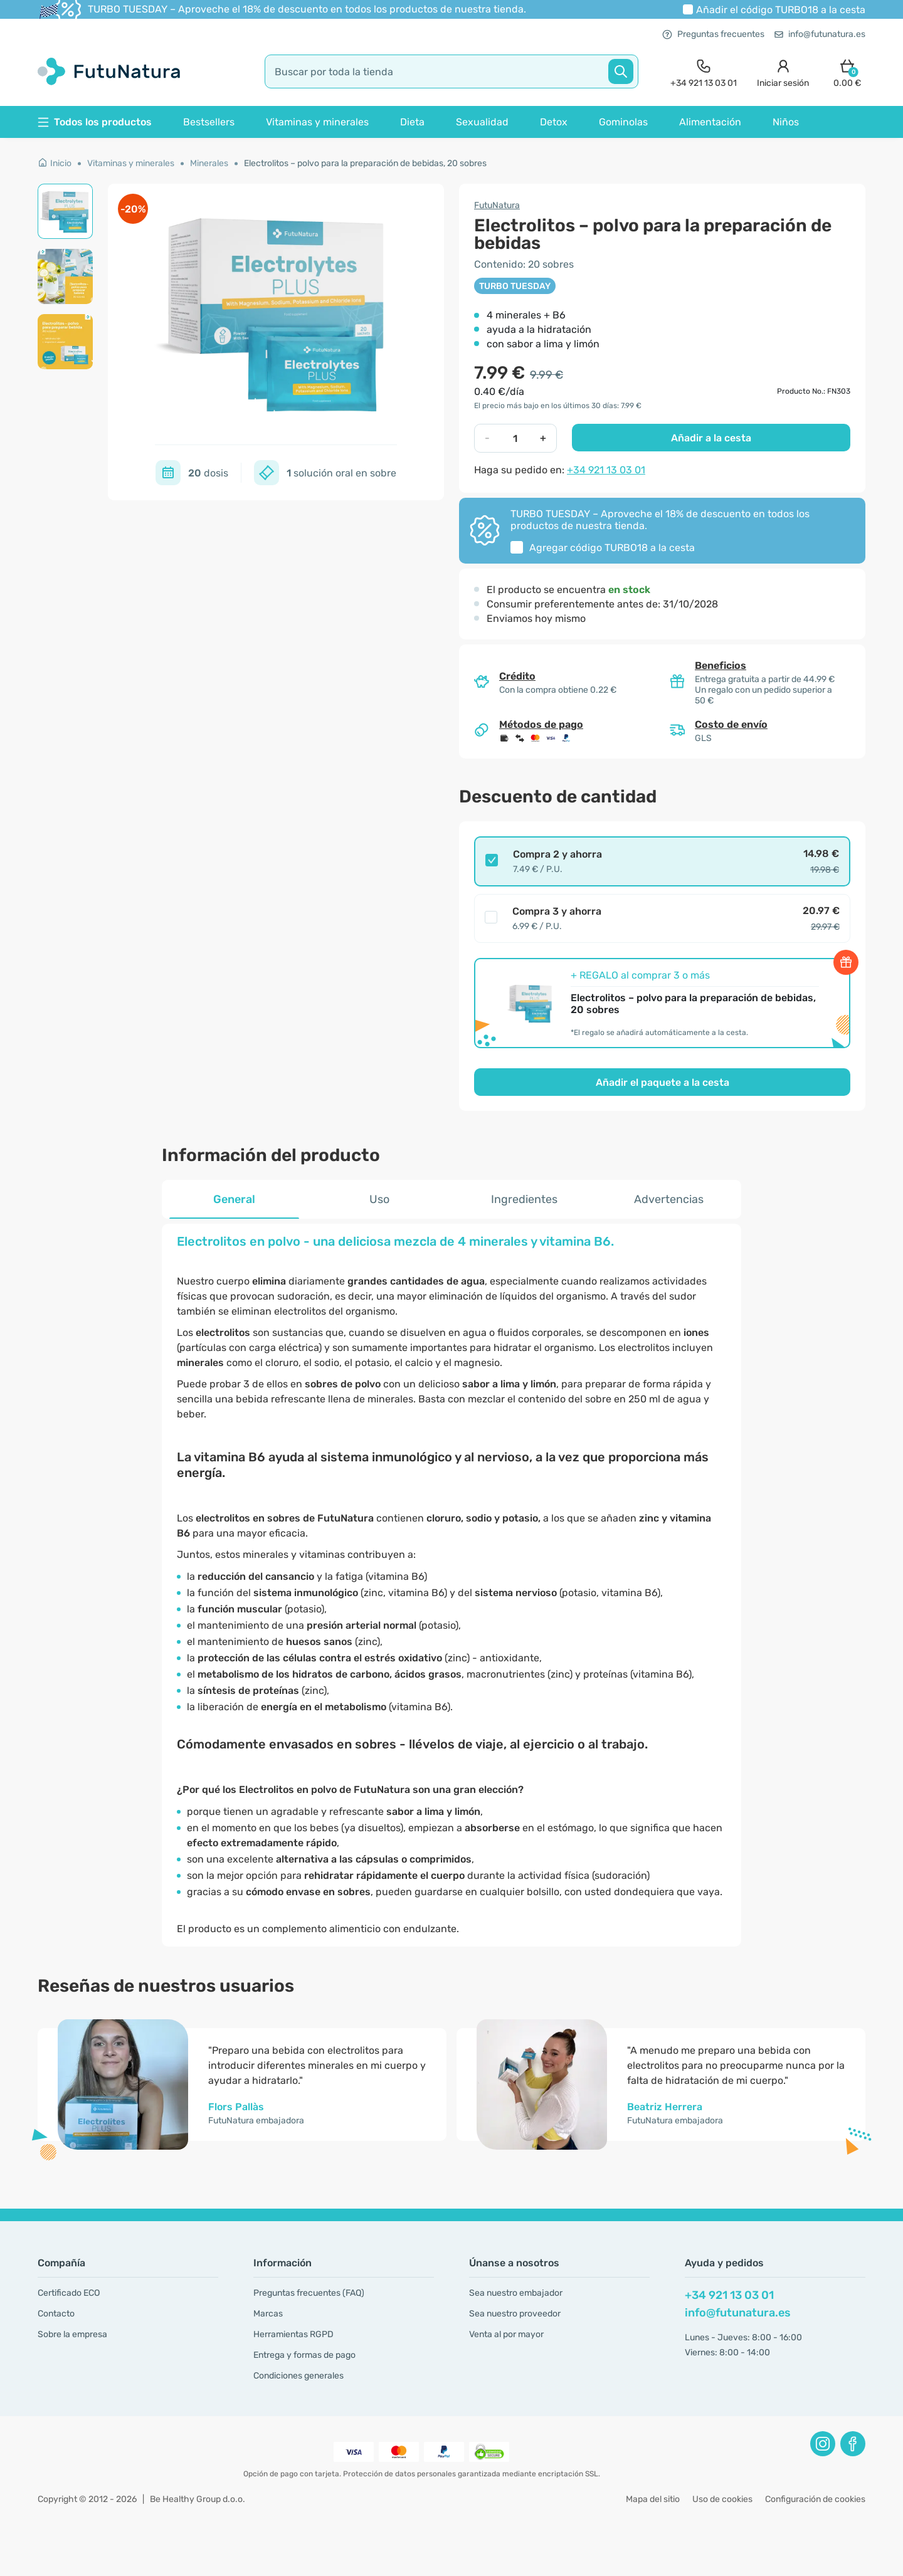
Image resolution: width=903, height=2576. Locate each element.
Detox (554, 122)
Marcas (268, 2313)
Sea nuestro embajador (515, 2293)
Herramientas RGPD (293, 2334)
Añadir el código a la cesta (780, 10)
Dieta (412, 122)
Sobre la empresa (72, 2334)
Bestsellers (209, 122)
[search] (451, 71)
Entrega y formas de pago (304, 2355)
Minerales (209, 163)
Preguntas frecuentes (713, 34)
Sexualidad (482, 122)
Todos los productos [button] (95, 122)
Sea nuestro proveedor (515, 2313)
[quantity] (515, 438)
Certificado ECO (69, 2293)
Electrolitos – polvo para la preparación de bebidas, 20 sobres (365, 163)
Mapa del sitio (653, 2499)
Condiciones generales (298, 2375)
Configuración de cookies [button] (815, 2499)
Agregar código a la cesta (612, 548)
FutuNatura (497, 205)
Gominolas (623, 122)
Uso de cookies (722, 2499)
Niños (786, 122)
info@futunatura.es (819, 34)
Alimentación (710, 122)
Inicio (54, 163)
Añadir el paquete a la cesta (662, 1082)
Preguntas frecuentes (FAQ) (308, 2293)
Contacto (56, 2313)
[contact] (703, 71)
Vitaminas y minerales (317, 122)
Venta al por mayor (506, 2334)
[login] (783, 71)
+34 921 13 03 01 (606, 470)
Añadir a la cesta (711, 438)
